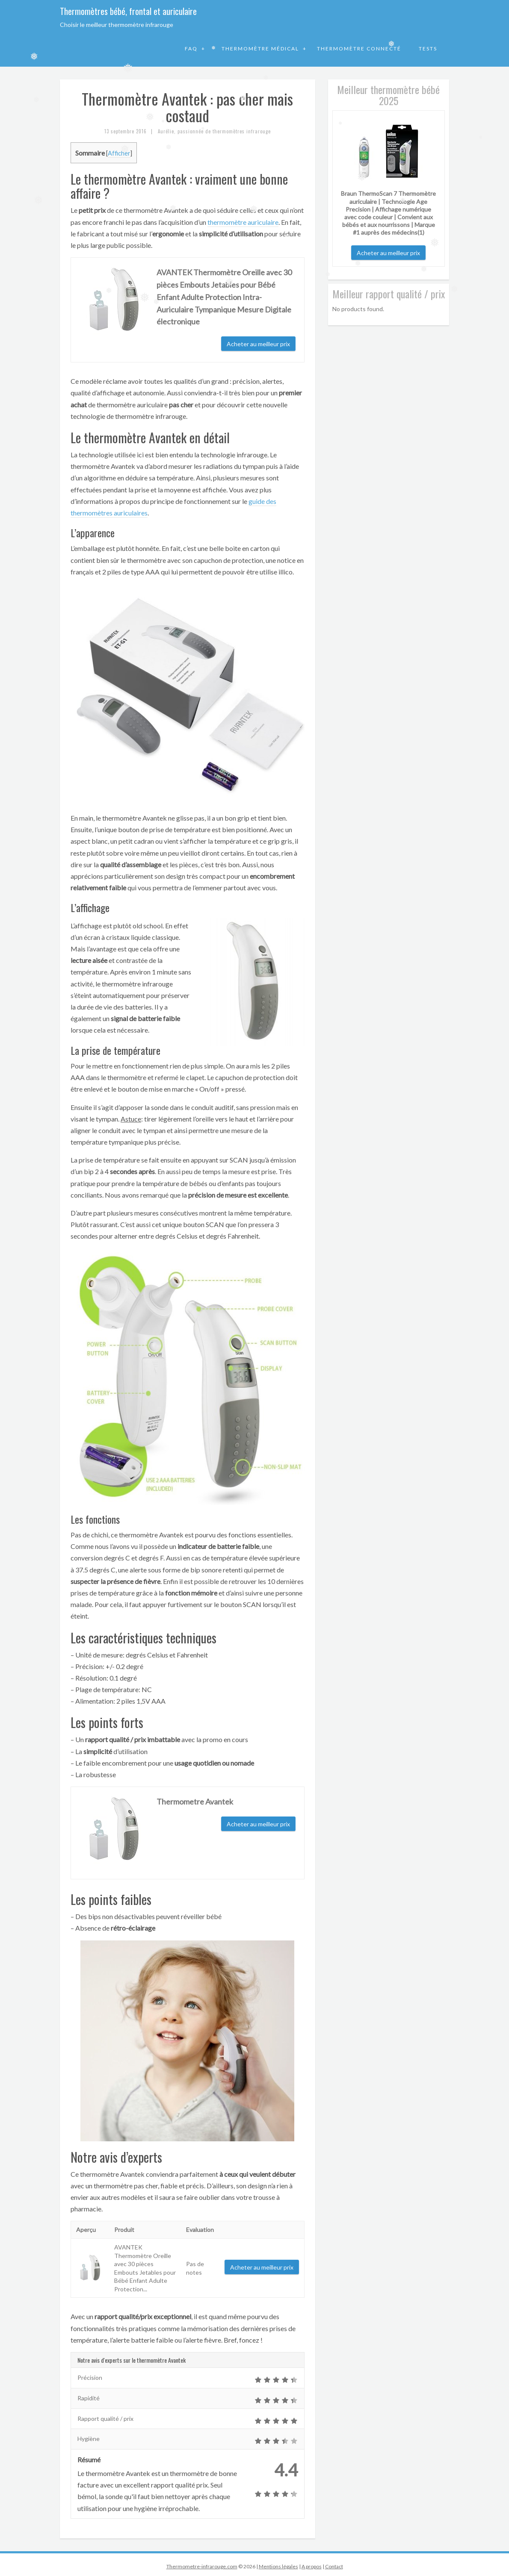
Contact (334, 2566)
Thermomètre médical (261, 48)
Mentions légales (278, 2566)
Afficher (119, 153)
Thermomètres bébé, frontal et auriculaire (128, 11)
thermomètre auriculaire (242, 222)
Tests (428, 48)
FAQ (192, 48)
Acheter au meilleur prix (258, 343)
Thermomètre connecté (359, 48)
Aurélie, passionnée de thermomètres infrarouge (214, 131)
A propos (312, 2566)
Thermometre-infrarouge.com (201, 2566)
